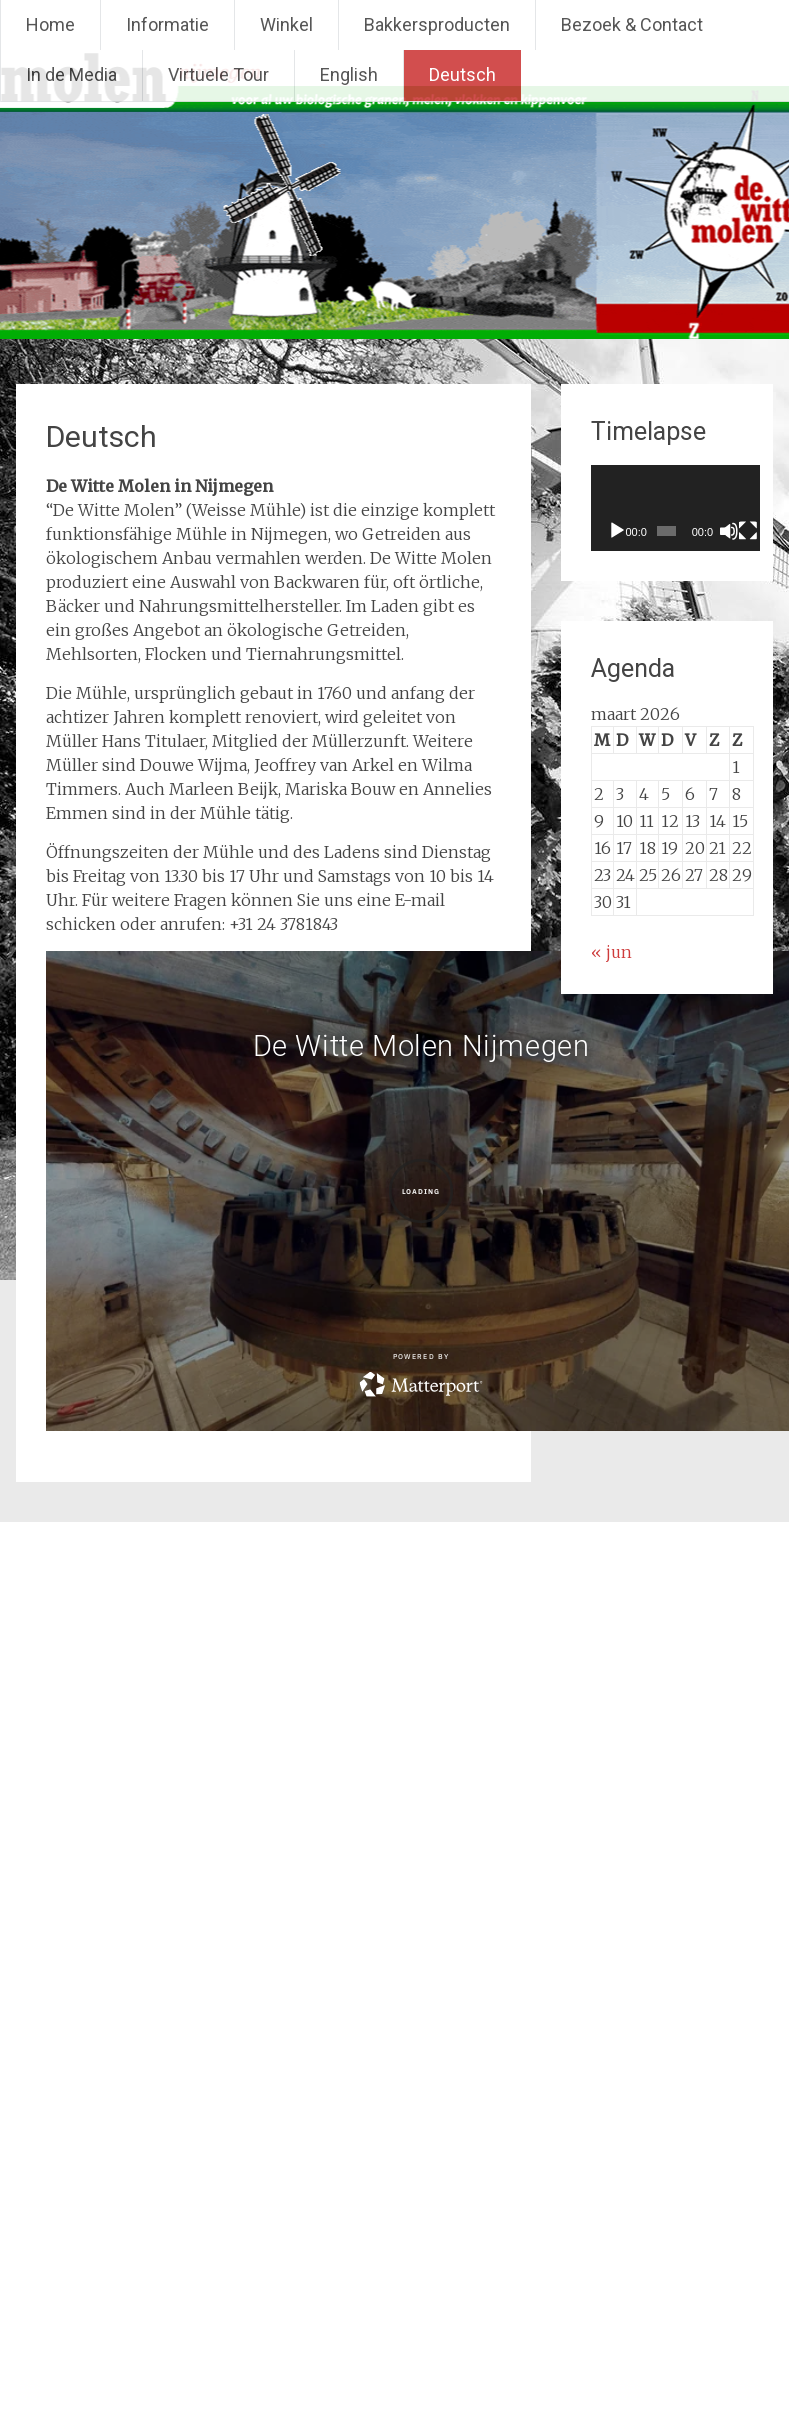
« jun (611, 952)
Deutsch (462, 74)
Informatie (167, 24)
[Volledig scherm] (767, 531)
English (349, 74)
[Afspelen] (617, 531)
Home (50, 24)
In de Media (71, 74)
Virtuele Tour (218, 74)
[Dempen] (744, 531)
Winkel (286, 24)
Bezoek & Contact (632, 24)
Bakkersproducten (437, 24)
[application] (687, 508)
